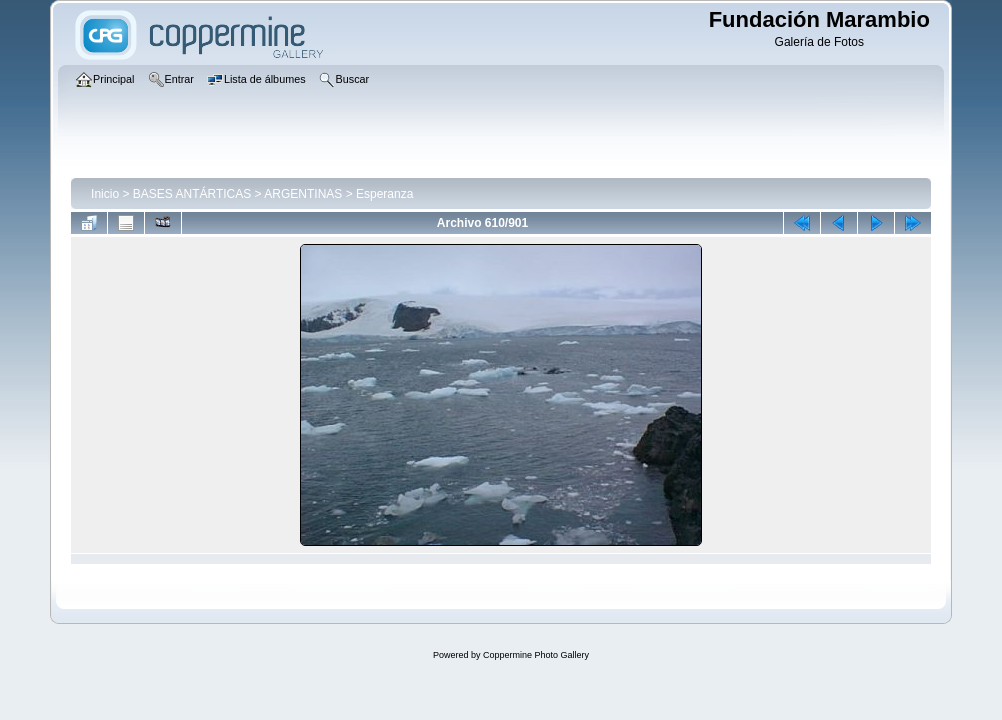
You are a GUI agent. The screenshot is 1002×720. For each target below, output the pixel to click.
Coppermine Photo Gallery (536, 655)
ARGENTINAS (303, 194)
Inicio (105, 194)
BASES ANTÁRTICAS (192, 194)
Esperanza (384, 194)
